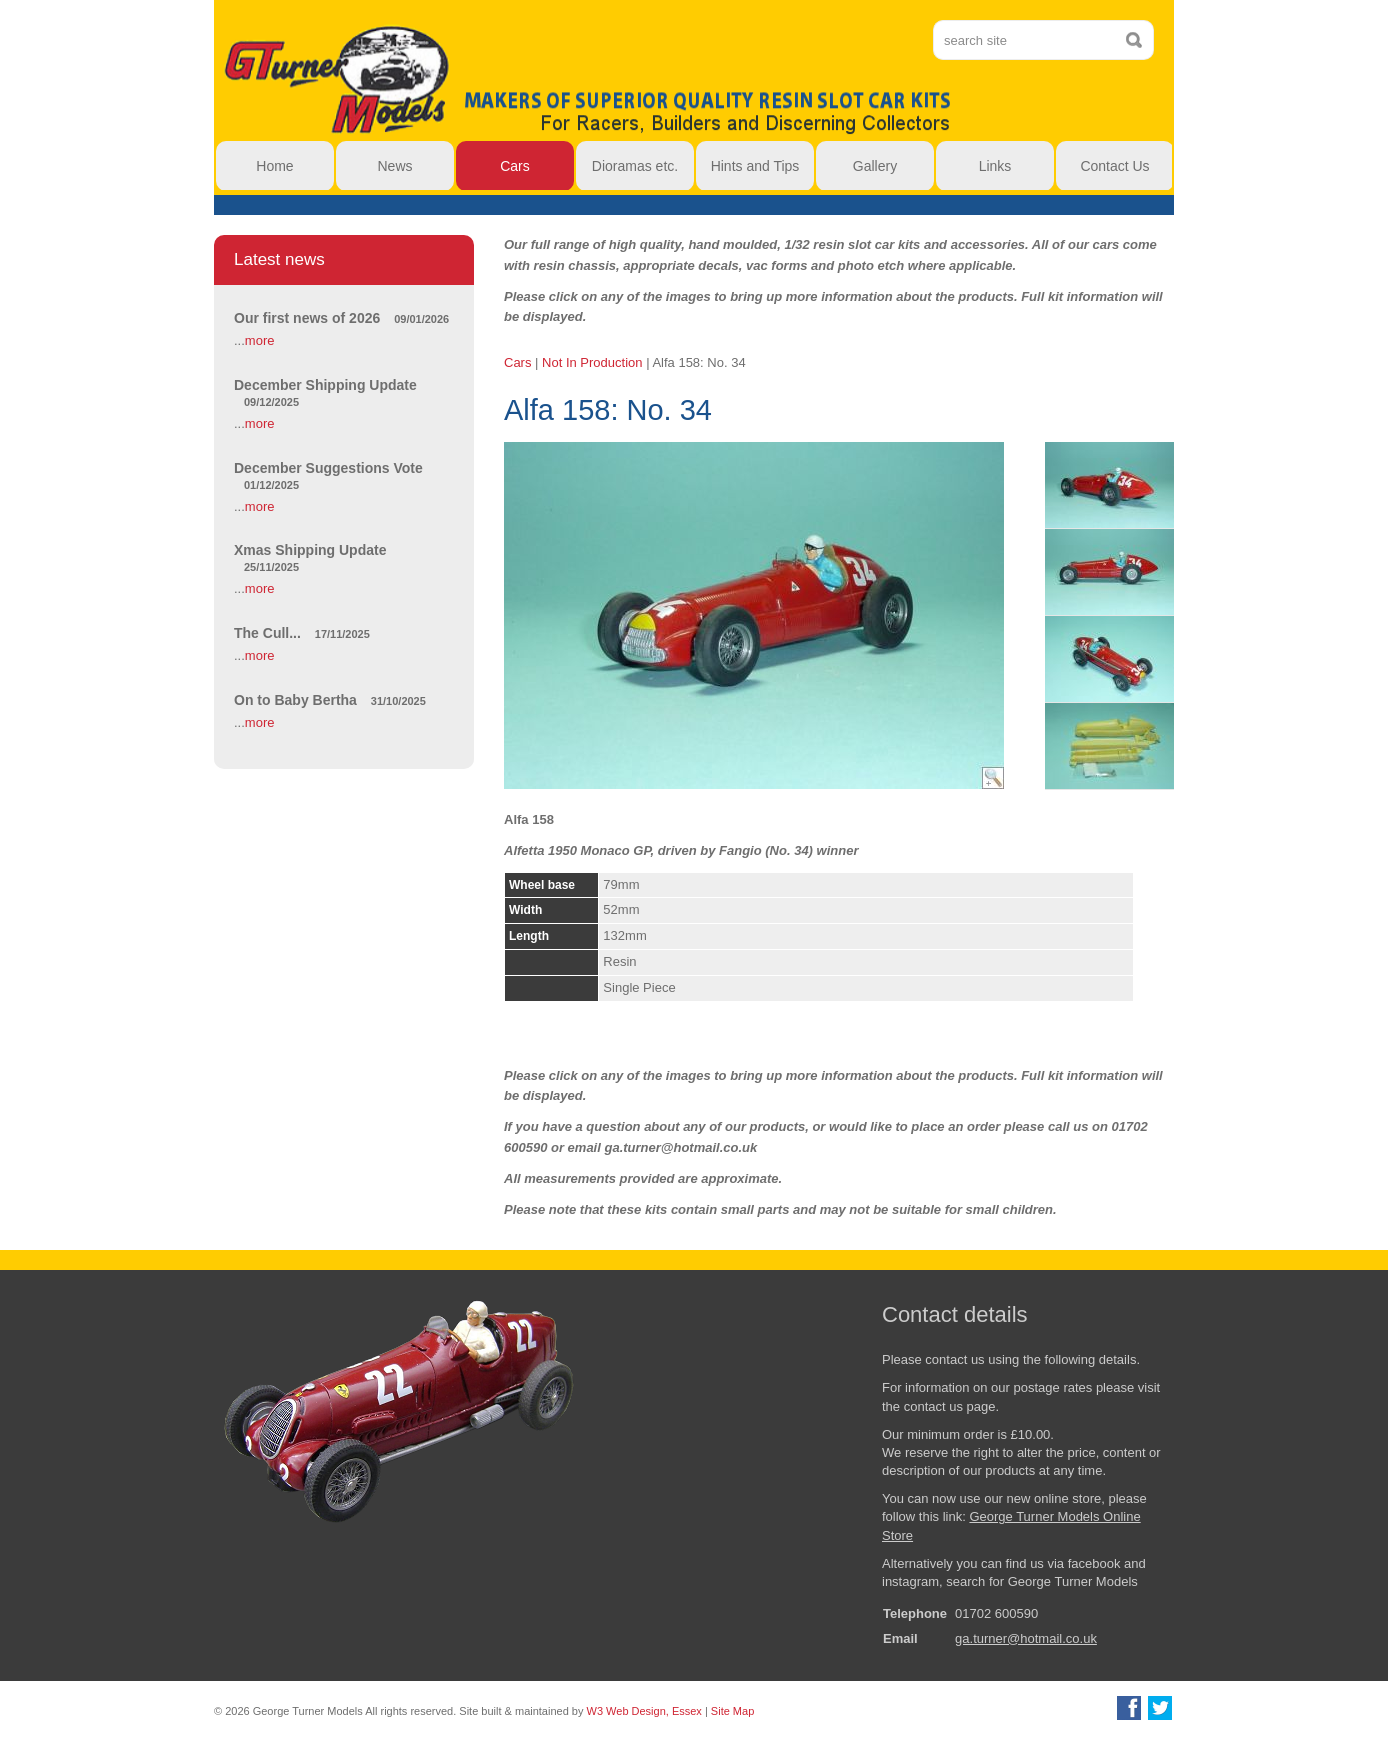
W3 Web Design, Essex (644, 1711)
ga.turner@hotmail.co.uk (1026, 1638)
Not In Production (592, 362)
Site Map (732, 1711)
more (260, 340)
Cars (517, 362)
